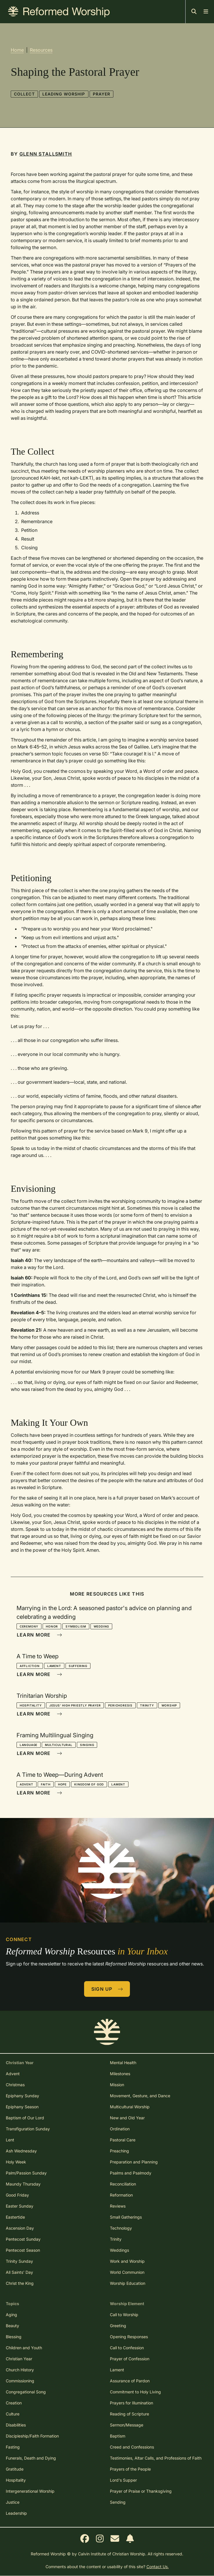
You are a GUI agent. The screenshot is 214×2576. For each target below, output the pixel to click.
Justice (12, 2502)
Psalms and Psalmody (130, 2172)
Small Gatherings (126, 2217)
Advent (26, 1784)
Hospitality (31, 1705)
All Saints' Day (19, 2272)
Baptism (117, 2435)
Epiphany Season (22, 2106)
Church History (20, 2369)
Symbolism (76, 1626)
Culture (12, 2413)
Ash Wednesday (21, 2150)
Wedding (101, 1626)
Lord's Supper (123, 2480)
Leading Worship (63, 93)
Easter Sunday (19, 2206)
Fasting (13, 2446)
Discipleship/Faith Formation (32, 2435)
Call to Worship (124, 2314)
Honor (52, 1626)
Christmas (15, 2084)
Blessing (13, 2336)
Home (17, 50)
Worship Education (127, 2283)
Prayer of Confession (129, 2358)
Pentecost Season (23, 2250)
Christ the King (20, 2283)
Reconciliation (123, 2183)
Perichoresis (120, 1705)
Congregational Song (26, 2391)
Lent (10, 2139)
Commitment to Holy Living (135, 2391)
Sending (118, 2502)
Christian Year (19, 2358)
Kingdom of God (89, 1784)
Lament (54, 1666)
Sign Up (107, 1989)
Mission (117, 2084)
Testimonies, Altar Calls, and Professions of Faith (156, 2458)
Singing (87, 1745)
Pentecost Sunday (23, 2239)
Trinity (147, 1705)
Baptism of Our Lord (25, 2117)
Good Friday (17, 2194)
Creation (14, 2402)
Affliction (30, 1666)
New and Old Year (127, 2117)
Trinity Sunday (19, 2261)
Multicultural (58, 1745)
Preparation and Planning (134, 2161)
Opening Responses (129, 2336)
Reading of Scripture (129, 2413)
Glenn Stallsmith (45, 154)
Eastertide (15, 2217)
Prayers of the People (130, 2469)
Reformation (121, 2194)
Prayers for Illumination (131, 2402)
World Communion (127, 2272)
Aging (11, 2314)
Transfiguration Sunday (28, 2128)
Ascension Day (20, 2228)
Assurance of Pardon (130, 2380)
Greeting (118, 2325)
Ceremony (29, 1626)
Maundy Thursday (23, 2183)
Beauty (12, 2325)
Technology (121, 2228)
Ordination (120, 2128)
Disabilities (16, 2424)
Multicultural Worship (130, 2106)
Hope (62, 1784)
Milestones (120, 2073)
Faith (45, 1784)
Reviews (118, 2206)
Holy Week (16, 2161)
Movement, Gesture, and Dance (140, 2095)
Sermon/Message (126, 2424)
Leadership (16, 2513)
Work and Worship (127, 2261)
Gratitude (14, 2469)
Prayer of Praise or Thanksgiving (141, 2491)
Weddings (119, 2250)
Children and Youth (24, 2347)
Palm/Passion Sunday (26, 2172)
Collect (24, 93)
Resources (41, 50)
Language (28, 1745)
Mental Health (123, 2062)
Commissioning (20, 2380)
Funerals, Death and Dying (31, 2458)
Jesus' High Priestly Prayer (75, 1705)
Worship (169, 1705)
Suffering (78, 1666)
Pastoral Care (122, 2139)
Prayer (101, 93)
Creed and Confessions (132, 2446)
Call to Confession (127, 2347)
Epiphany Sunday (22, 2095)
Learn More (39, 1635)
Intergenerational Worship (30, 2491)
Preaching (119, 2150)
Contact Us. (157, 2566)
